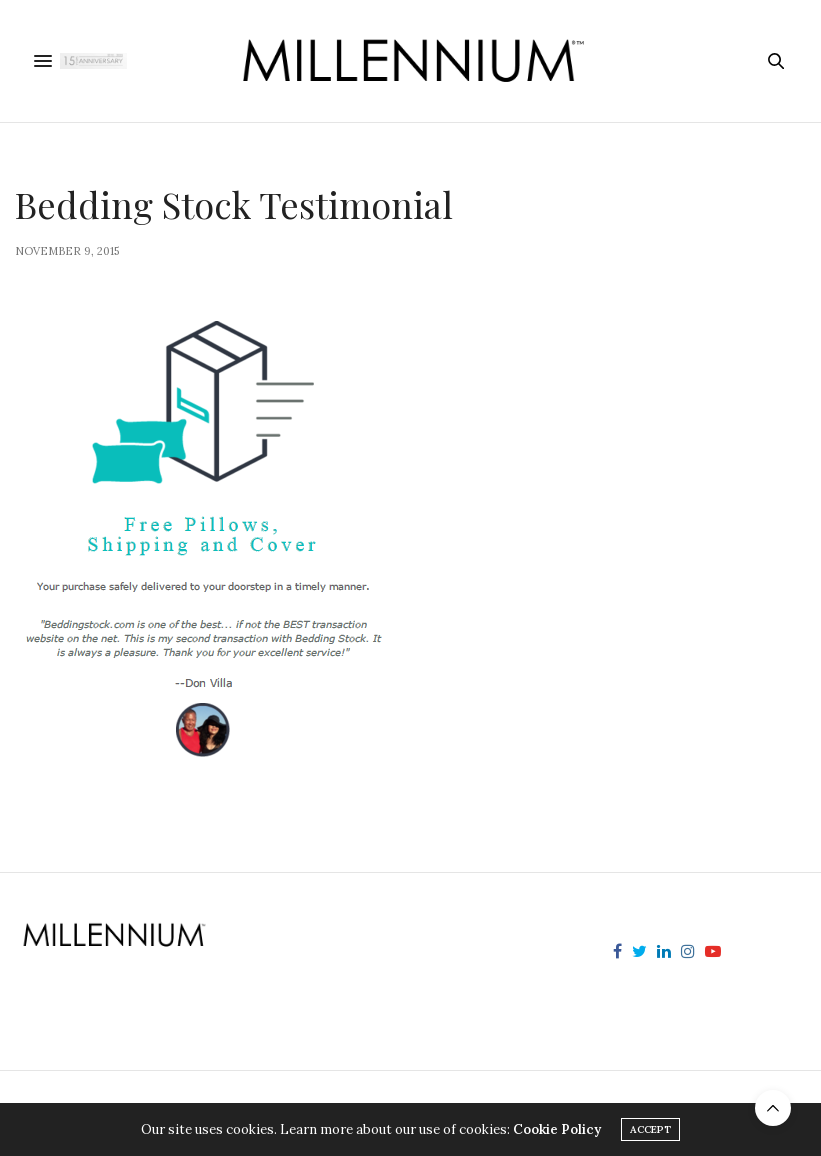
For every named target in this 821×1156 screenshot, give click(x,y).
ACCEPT (650, 1129)
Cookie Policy (557, 1129)
